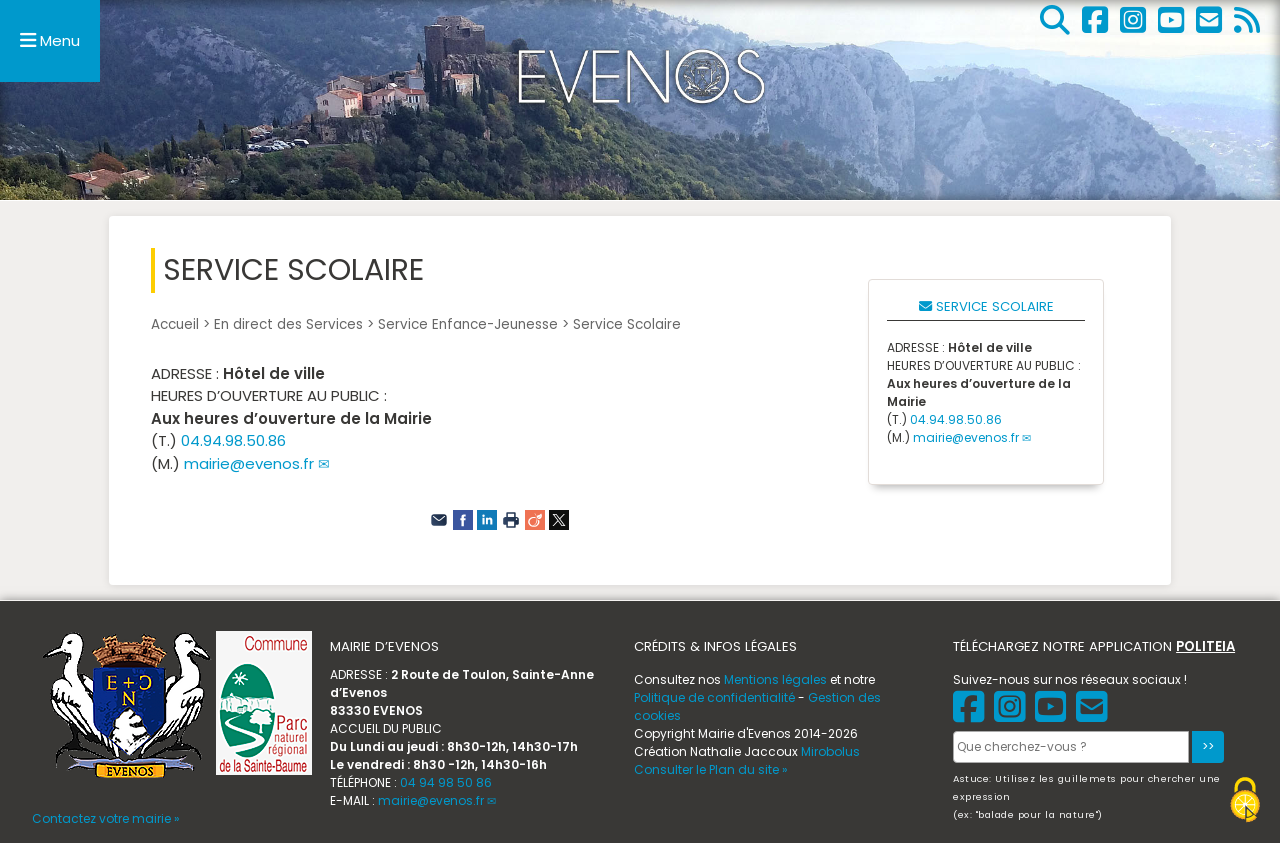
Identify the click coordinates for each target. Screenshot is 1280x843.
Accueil (175, 324)
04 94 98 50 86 (446, 782)
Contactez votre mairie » (106, 818)
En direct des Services (288, 324)
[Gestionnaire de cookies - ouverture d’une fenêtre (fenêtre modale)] (1245, 802)
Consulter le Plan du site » (711, 769)
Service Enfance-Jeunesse (468, 324)
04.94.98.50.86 (233, 440)
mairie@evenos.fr (249, 463)
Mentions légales (775, 679)
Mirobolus (830, 751)
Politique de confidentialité (714, 697)
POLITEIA (1205, 646)
